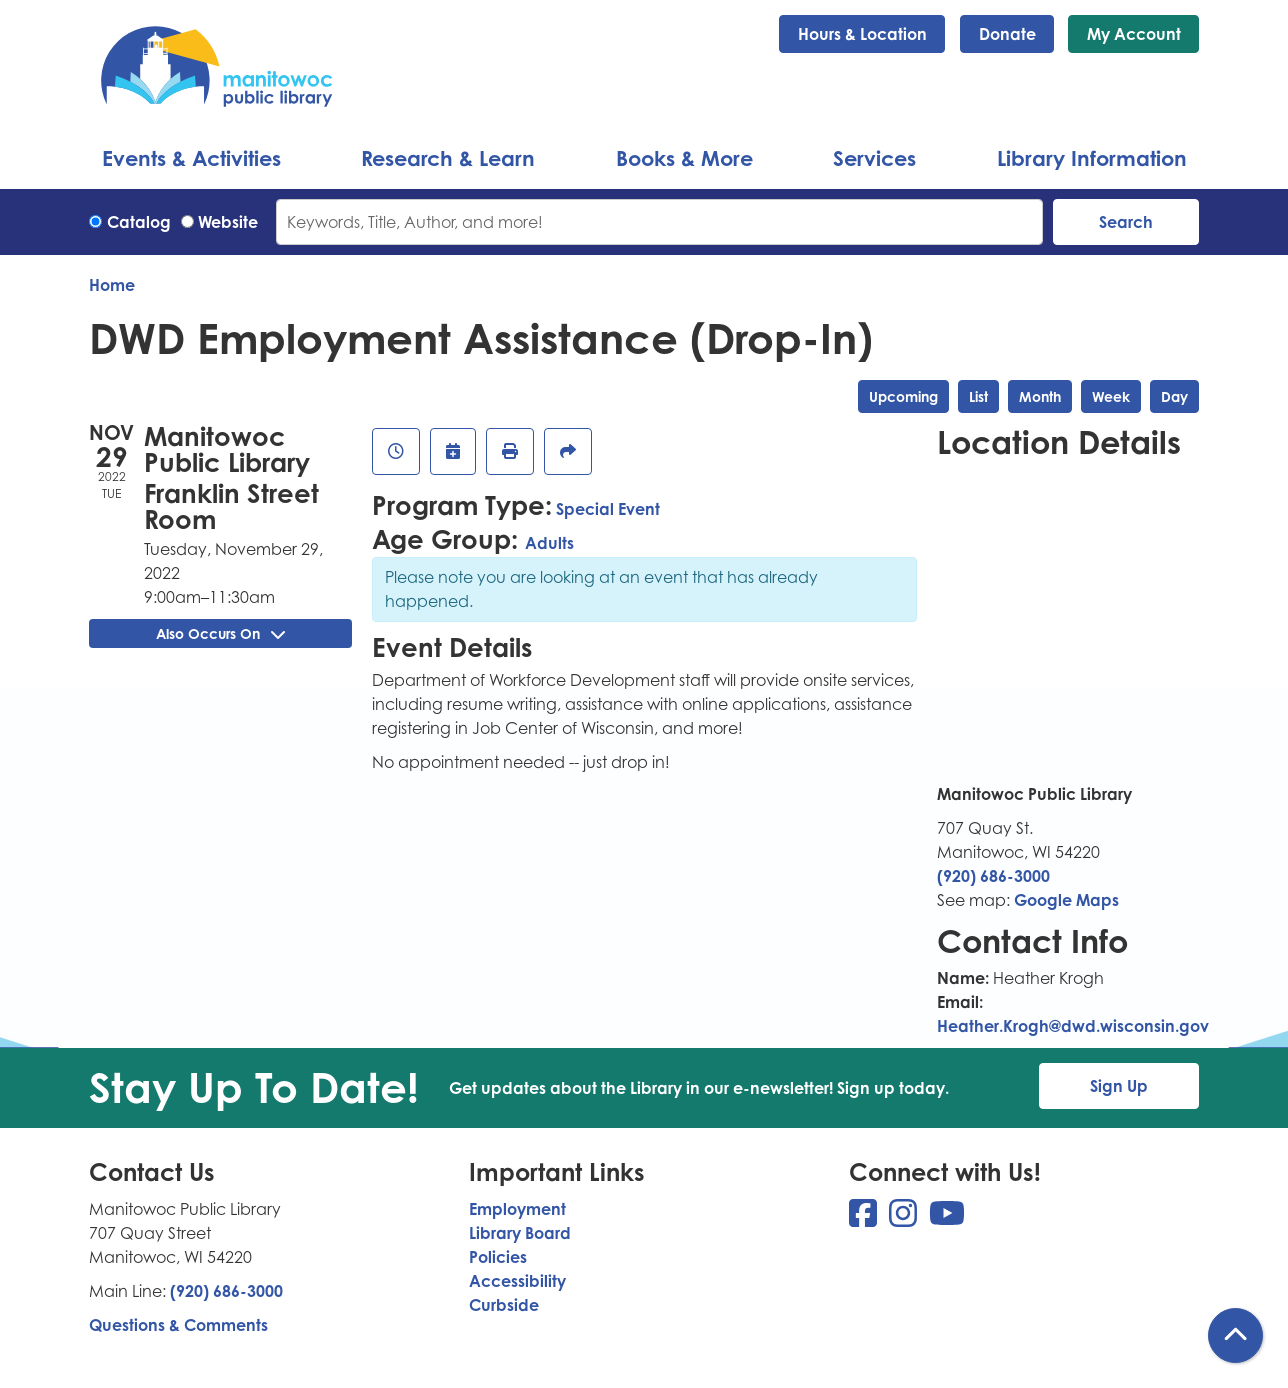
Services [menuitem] (874, 158)
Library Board (520, 1233)
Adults (549, 543)
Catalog (139, 222)
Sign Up (1119, 1086)
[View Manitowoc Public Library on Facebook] (865, 1219)
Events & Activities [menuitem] (191, 158)
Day (1174, 396)
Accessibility (517, 1281)
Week (1111, 396)
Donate (1007, 34)
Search (1126, 222)
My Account (1134, 34)
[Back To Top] (1235, 1335)
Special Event (608, 509)
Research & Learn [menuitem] (448, 158)
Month (1040, 396)
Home (112, 285)
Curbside (504, 1305)
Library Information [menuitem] (1092, 158)
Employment (517, 1209)
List (978, 396)
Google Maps (1066, 900)
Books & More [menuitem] (684, 158)
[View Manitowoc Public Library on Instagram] (905, 1219)
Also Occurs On (220, 633)
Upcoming (903, 396)
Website (228, 222)
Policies (498, 1257)
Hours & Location (862, 34)
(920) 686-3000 (993, 876)
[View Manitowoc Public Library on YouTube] (947, 1219)
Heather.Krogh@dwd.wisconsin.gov (1073, 1026)
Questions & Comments (178, 1325)
